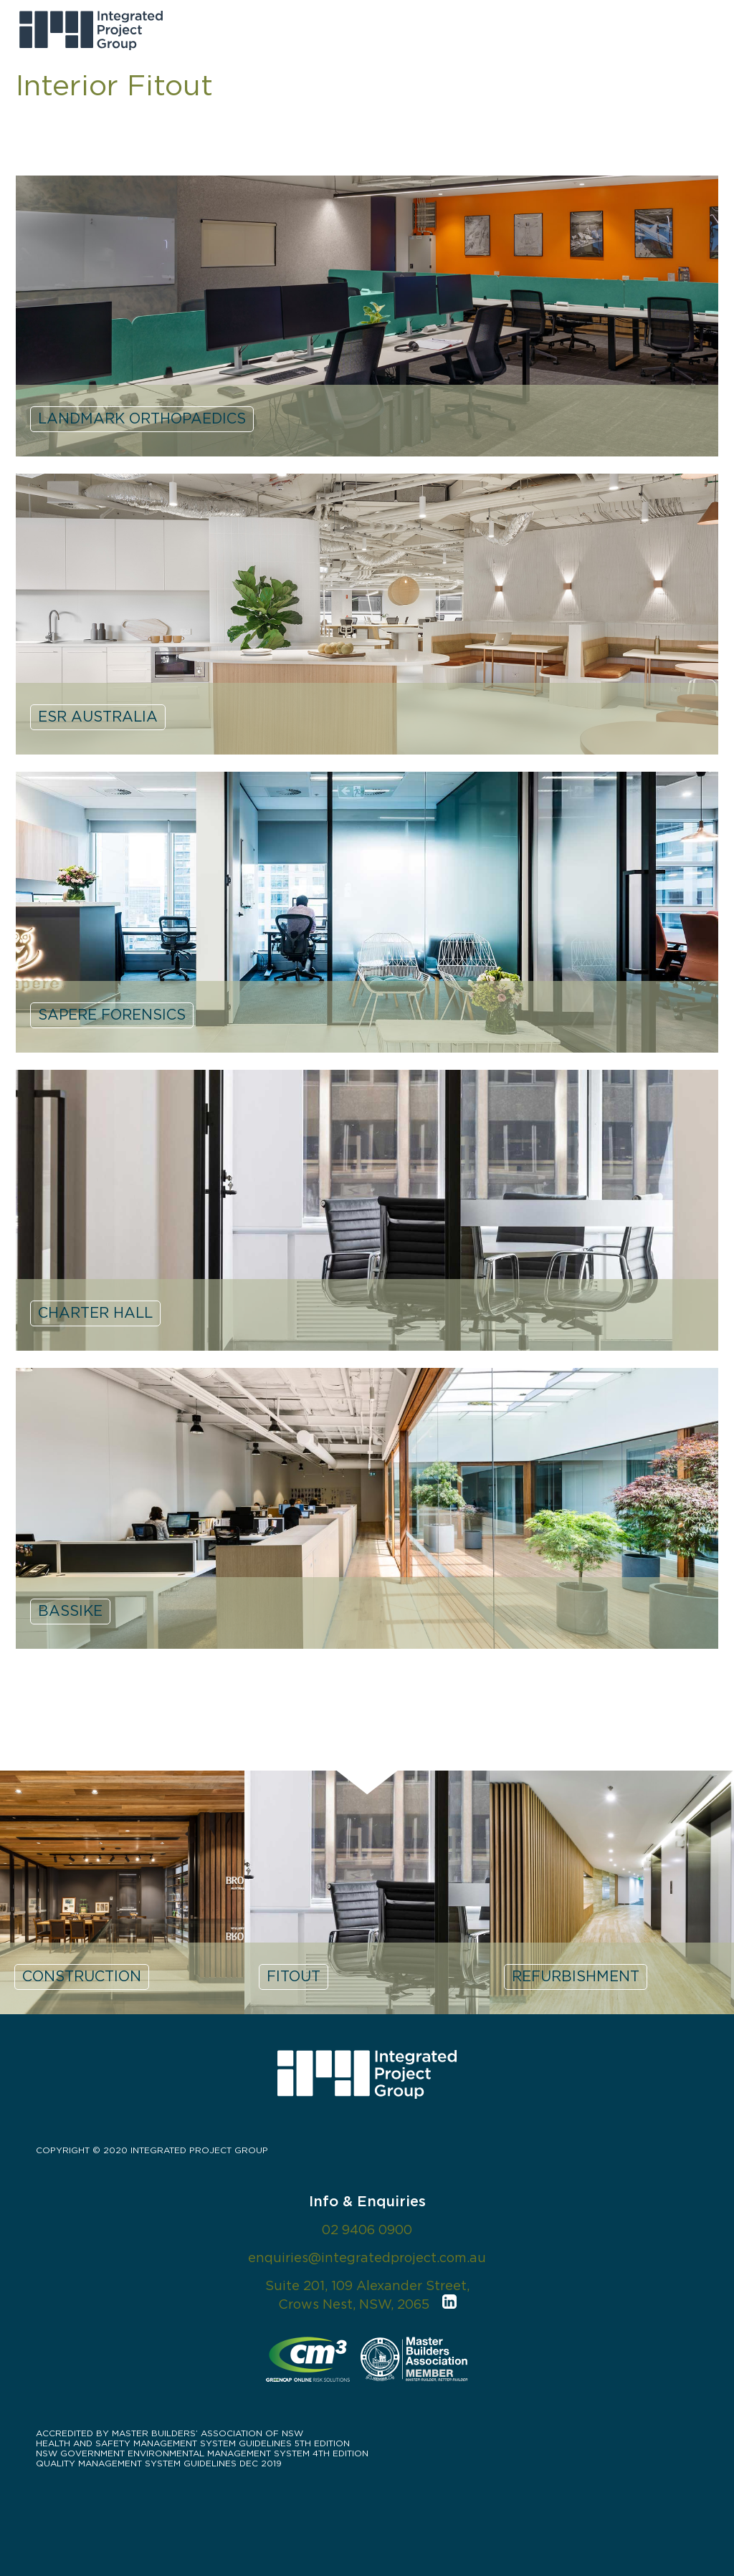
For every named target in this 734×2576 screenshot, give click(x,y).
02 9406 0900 (367, 2230)
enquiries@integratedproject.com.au (367, 2258)
